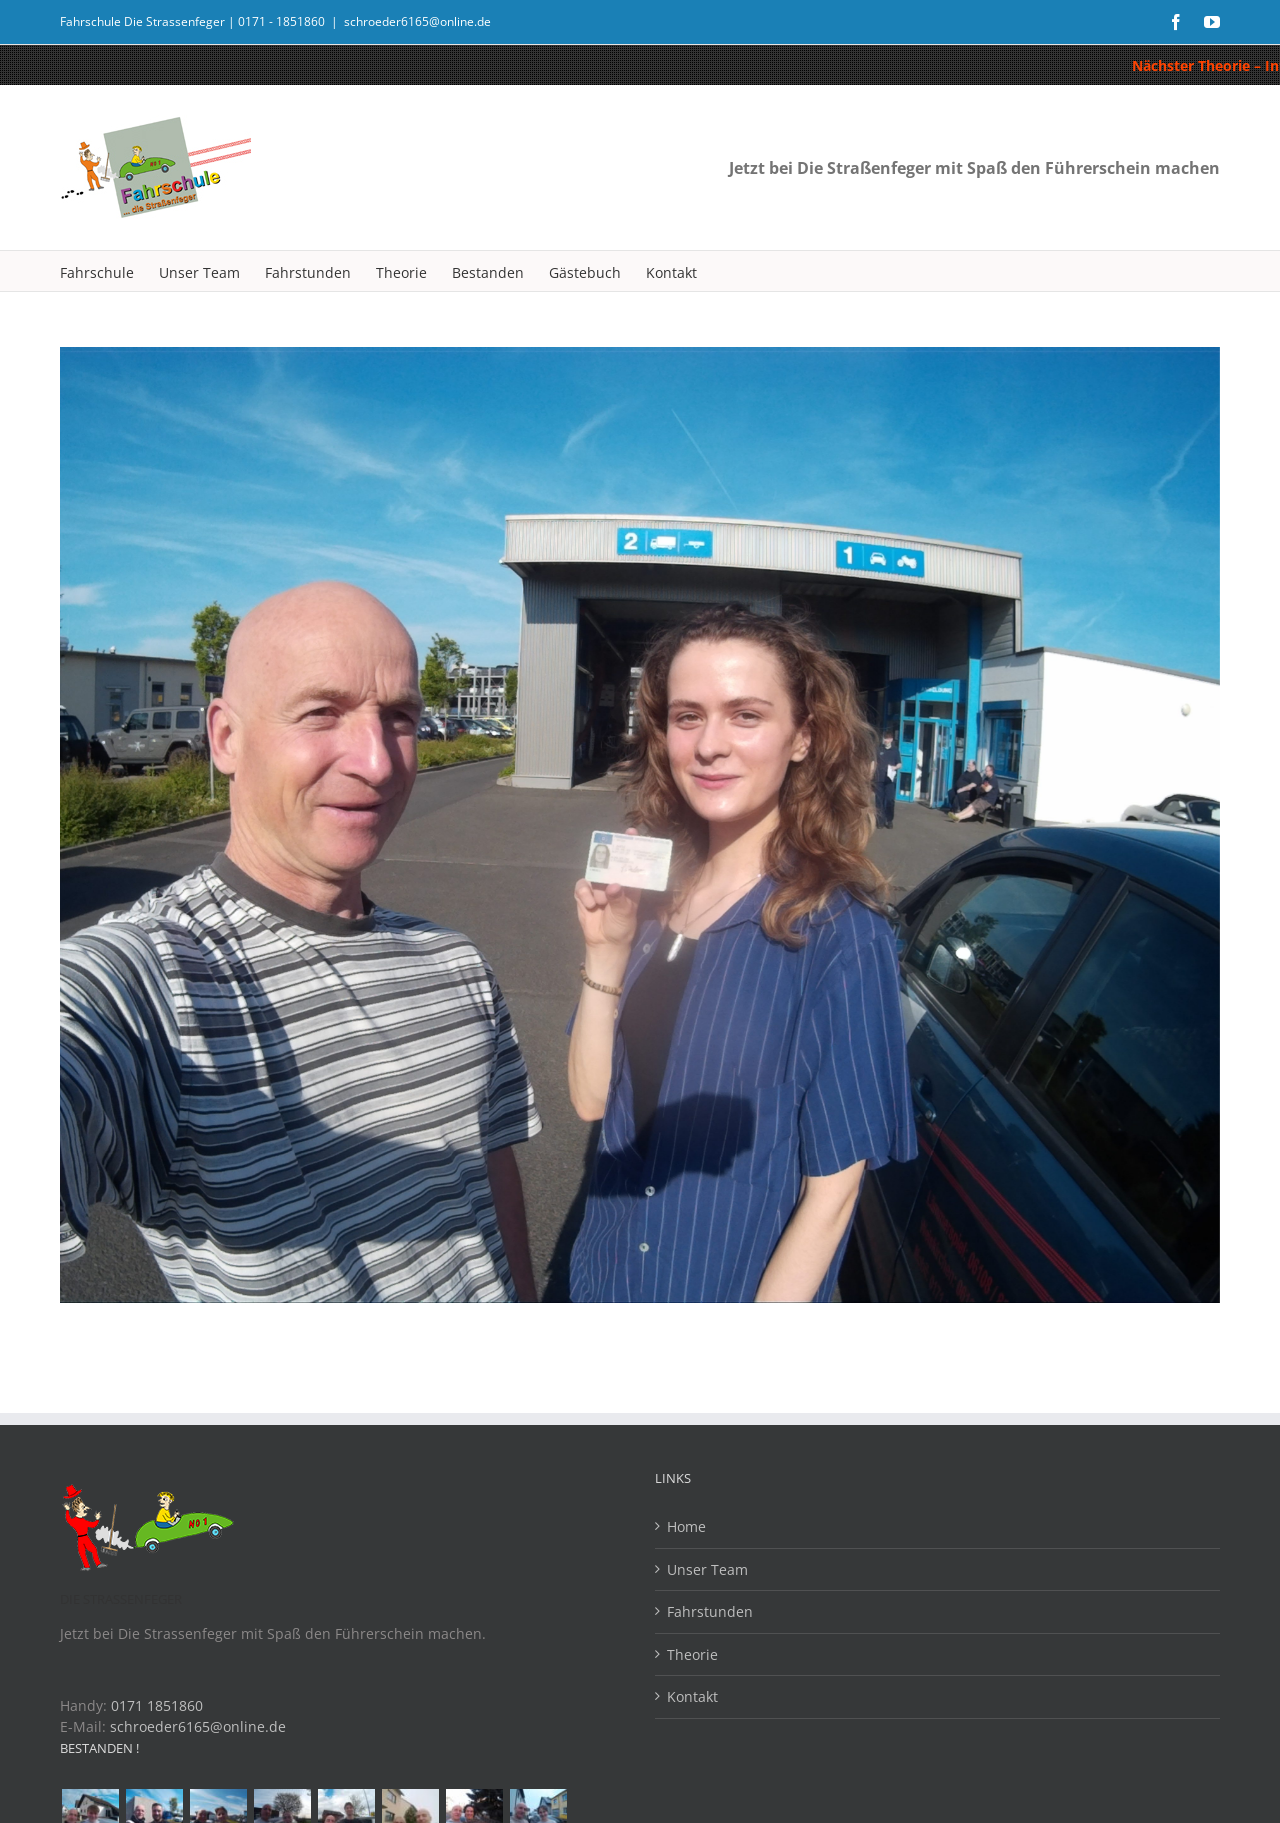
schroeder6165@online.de (417, 21)
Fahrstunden (710, 1611)
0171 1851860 (157, 1705)
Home (686, 1526)
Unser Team (707, 1569)
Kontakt (692, 1696)
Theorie (692, 1654)
